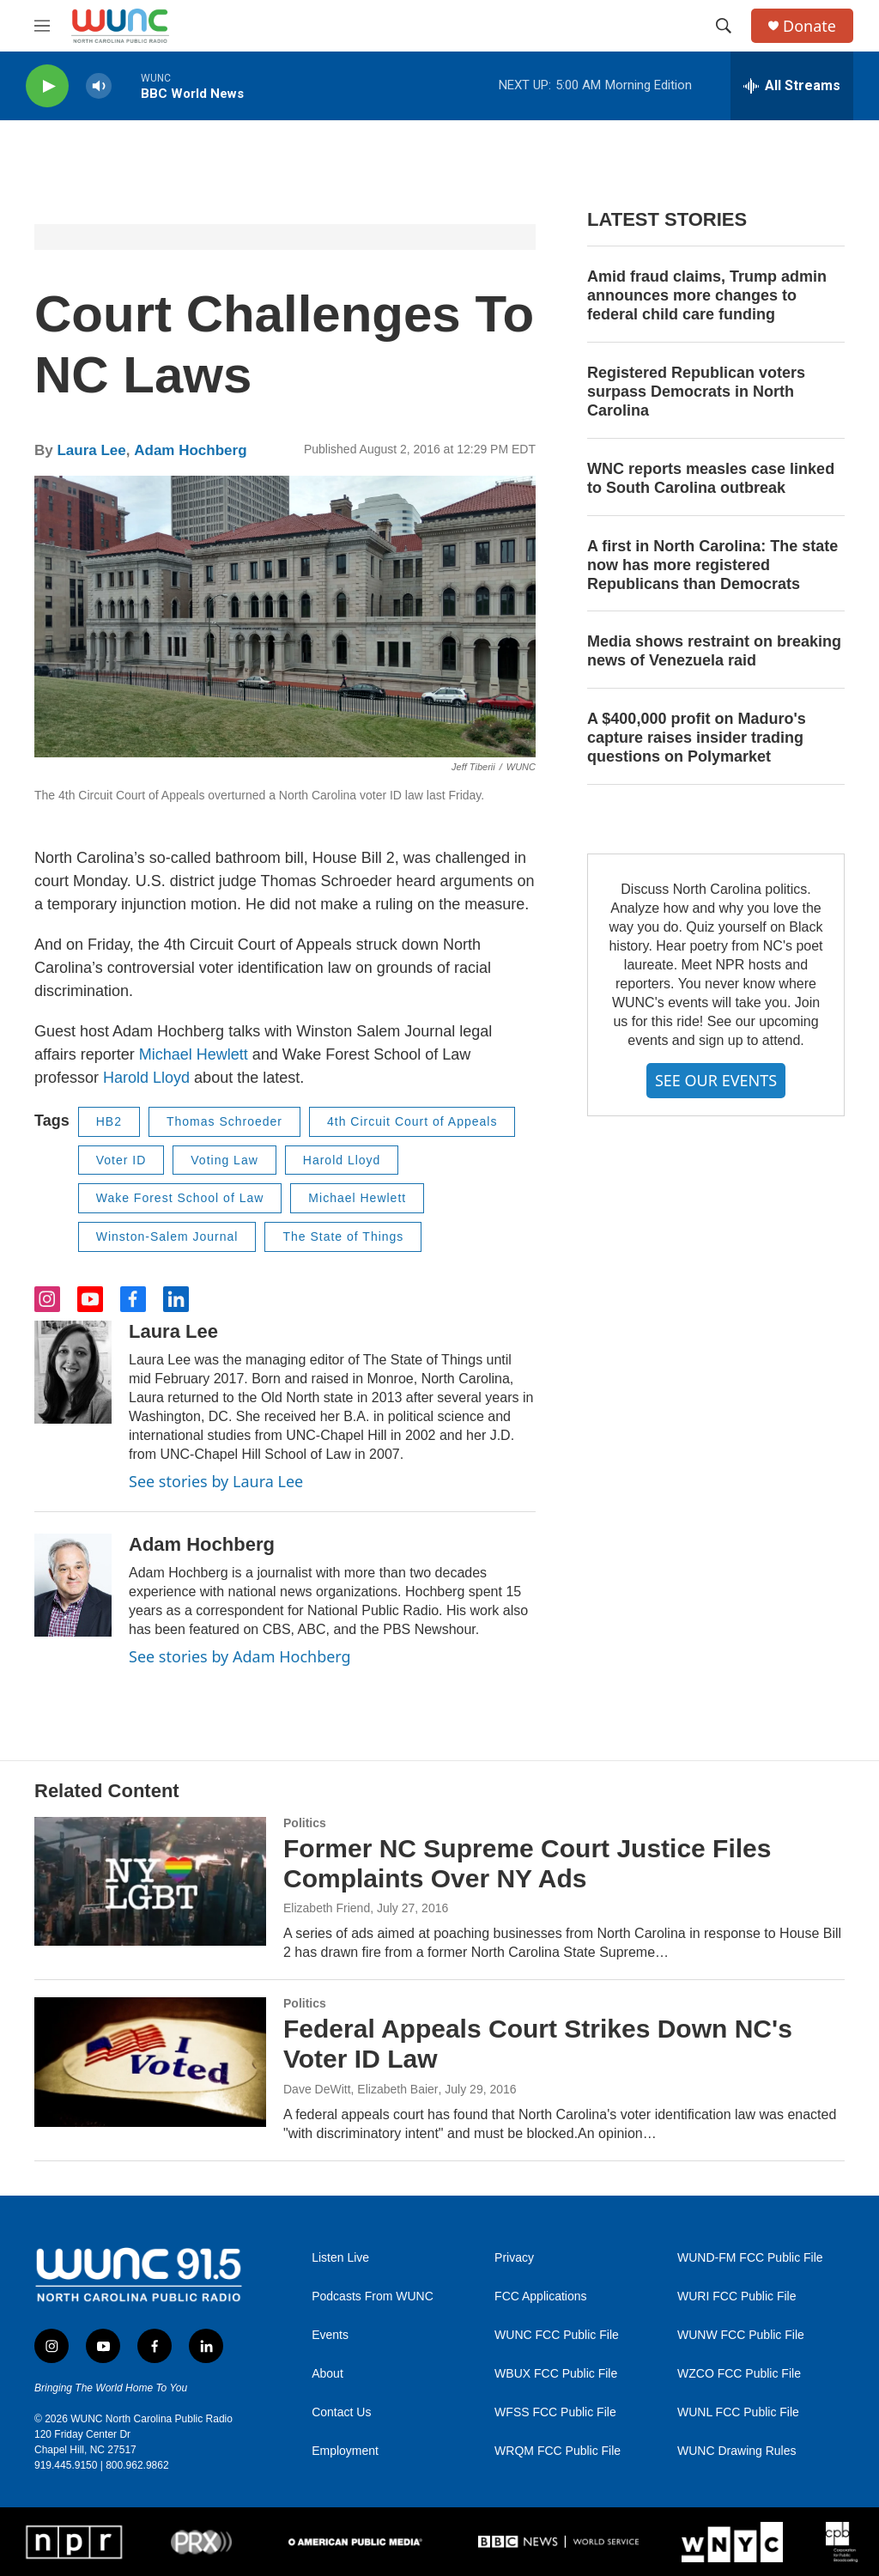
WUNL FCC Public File (738, 2412)
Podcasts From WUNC (372, 2296)
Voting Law (224, 1160)
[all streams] (791, 86)
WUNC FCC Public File (556, 2335)
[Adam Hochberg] (73, 1585)
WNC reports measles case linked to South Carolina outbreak (710, 478)
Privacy (514, 2257)
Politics (304, 1823)
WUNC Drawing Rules (736, 2451)
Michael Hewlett (193, 1054)
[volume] (98, 86)
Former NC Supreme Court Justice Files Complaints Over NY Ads (527, 1863)
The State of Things (342, 1236)
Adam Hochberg (190, 450)
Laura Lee (91, 450)
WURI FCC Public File (736, 2296)
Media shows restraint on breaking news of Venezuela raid (714, 651)
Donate (809, 26)
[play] (47, 86)
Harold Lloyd (146, 1077)
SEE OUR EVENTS (716, 1080)
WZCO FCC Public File (739, 2373)
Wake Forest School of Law (180, 1198)
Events (330, 2335)
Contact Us (341, 2412)
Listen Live (340, 2257)
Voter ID (121, 1160)
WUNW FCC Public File (740, 2335)
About (327, 2373)
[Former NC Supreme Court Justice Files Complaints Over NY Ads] (150, 1881)
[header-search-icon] (723, 25)
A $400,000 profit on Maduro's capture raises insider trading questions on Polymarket (696, 737)
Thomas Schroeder (224, 1121)
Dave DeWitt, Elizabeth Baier (361, 2089)
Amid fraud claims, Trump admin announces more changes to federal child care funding (707, 295)
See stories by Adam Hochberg (240, 1656)
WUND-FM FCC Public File (750, 2257)
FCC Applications (540, 2296)
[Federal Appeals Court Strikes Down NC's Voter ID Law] (150, 2061)
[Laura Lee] (73, 1372)
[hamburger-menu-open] (42, 26)
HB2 (109, 1121)
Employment (345, 2451)
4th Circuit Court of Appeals (412, 1121)
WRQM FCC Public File (557, 2451)
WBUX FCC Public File (555, 2373)
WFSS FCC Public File (555, 2412)
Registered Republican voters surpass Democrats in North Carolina (696, 391)
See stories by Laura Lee (216, 1481)
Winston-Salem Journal (167, 1236)
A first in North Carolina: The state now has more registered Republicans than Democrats (712, 565)
